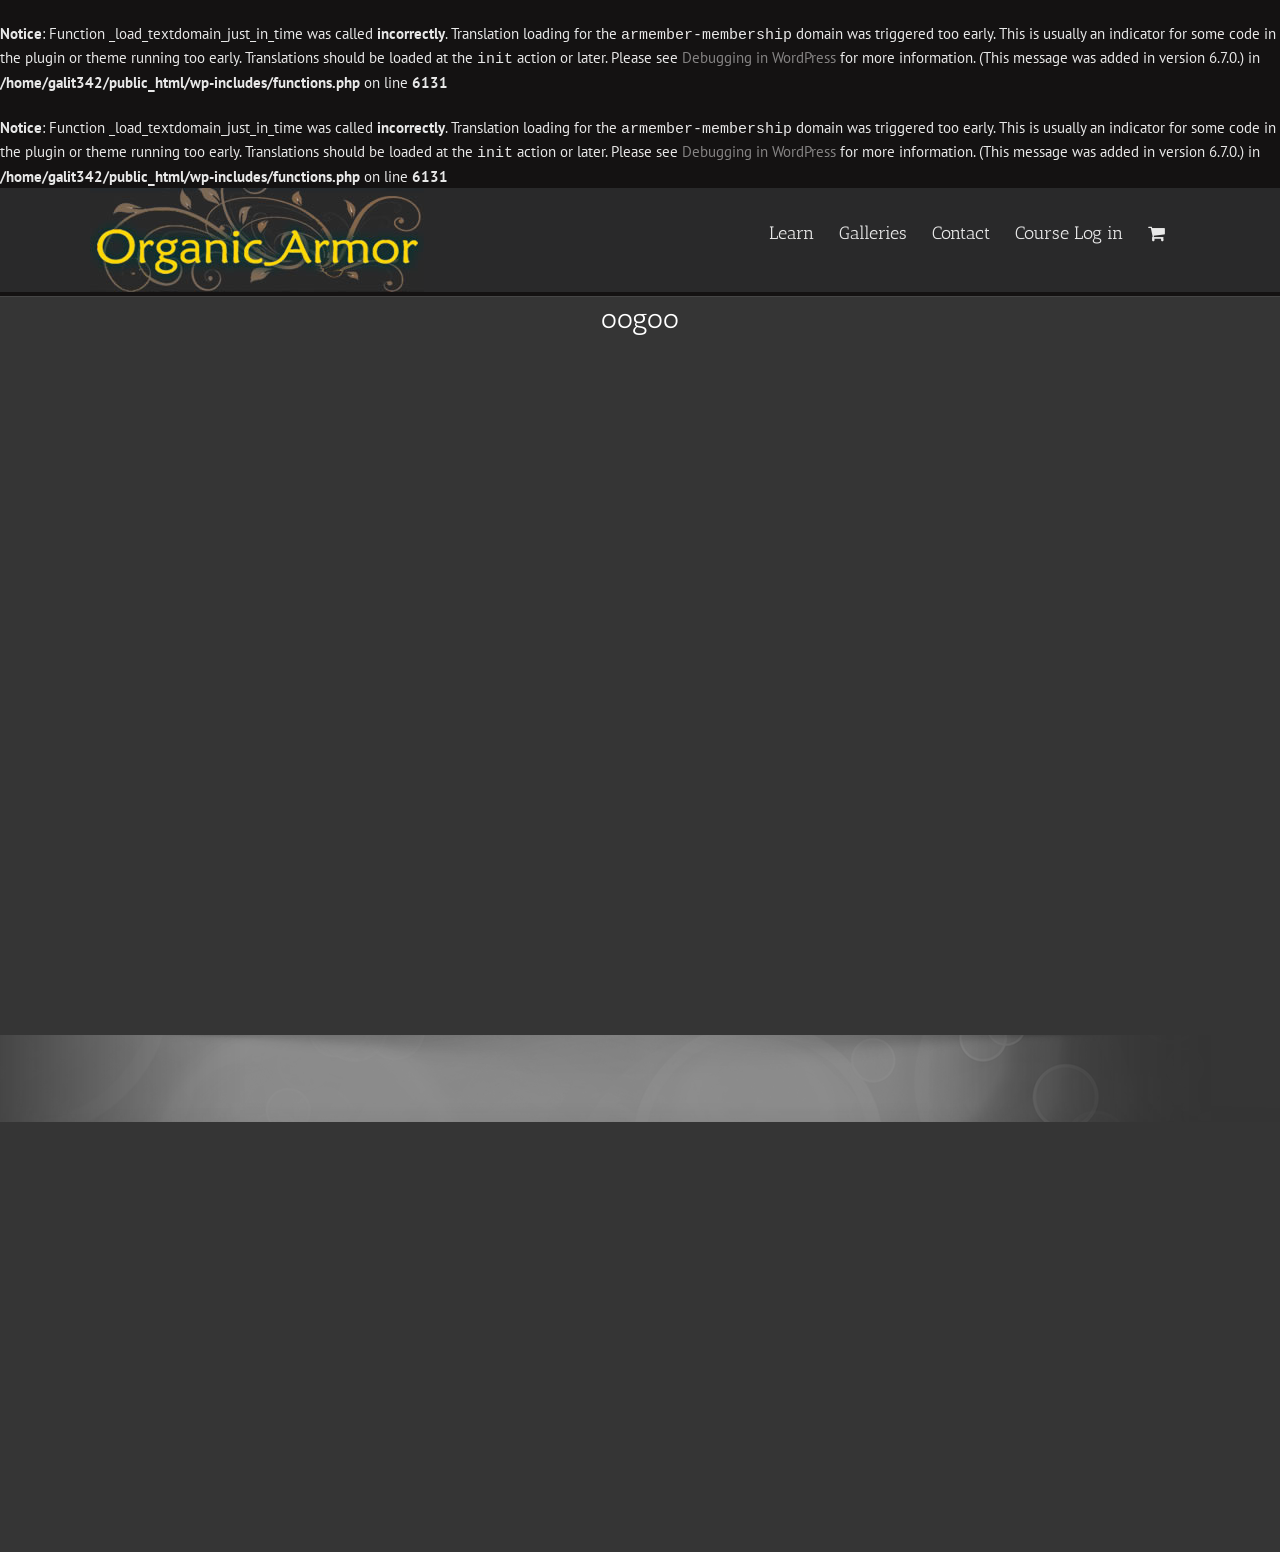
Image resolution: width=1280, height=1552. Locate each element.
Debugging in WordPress (759, 57)
